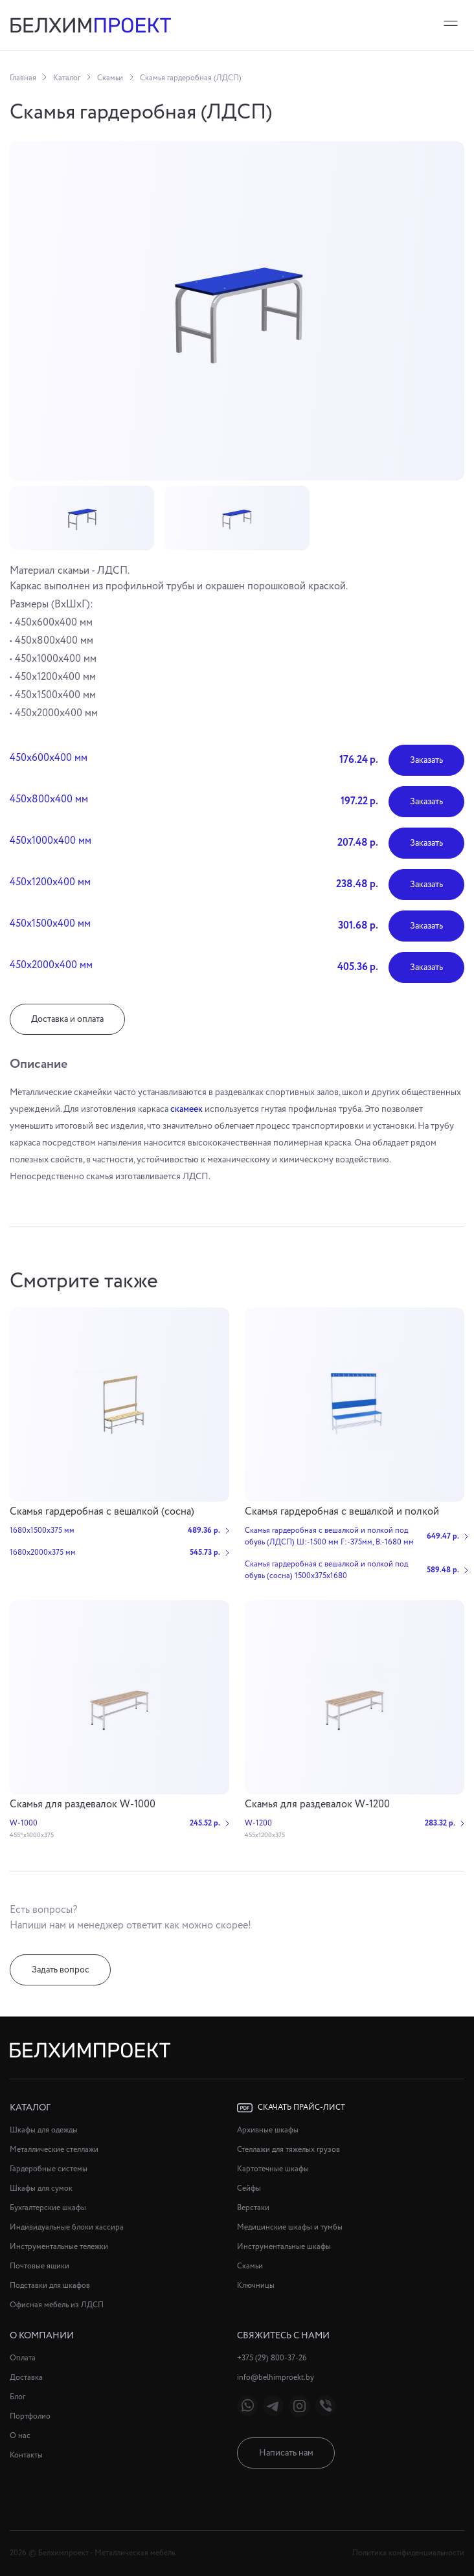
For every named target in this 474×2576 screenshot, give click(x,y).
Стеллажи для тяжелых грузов (288, 2149)
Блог (17, 2396)
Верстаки (253, 2207)
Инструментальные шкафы (284, 2246)
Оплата (23, 2358)
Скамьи (110, 78)
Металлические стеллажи (54, 2149)
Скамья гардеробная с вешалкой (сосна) (102, 1511)
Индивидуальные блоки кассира (67, 2227)
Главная (23, 78)
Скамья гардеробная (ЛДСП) (191, 78)
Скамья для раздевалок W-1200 (317, 1804)
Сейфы (249, 2188)
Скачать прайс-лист (291, 2108)
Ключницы (256, 2285)
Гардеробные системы (48, 2169)
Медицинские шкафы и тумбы (290, 2227)
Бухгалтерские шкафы (48, 2207)
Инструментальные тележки (59, 2246)
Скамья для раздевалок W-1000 (82, 1804)
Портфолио (30, 2416)
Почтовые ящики (39, 2266)
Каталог (66, 78)
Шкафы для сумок (41, 2188)
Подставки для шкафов (50, 2285)
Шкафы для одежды (44, 2130)
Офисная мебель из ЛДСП (57, 2304)
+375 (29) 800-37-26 (272, 2358)
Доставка (26, 2377)
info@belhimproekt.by (275, 2377)
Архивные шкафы (268, 2130)
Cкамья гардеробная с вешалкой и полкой (342, 1511)
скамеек (186, 1109)
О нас (20, 2435)
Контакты (26, 2455)
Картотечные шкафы (273, 2169)
